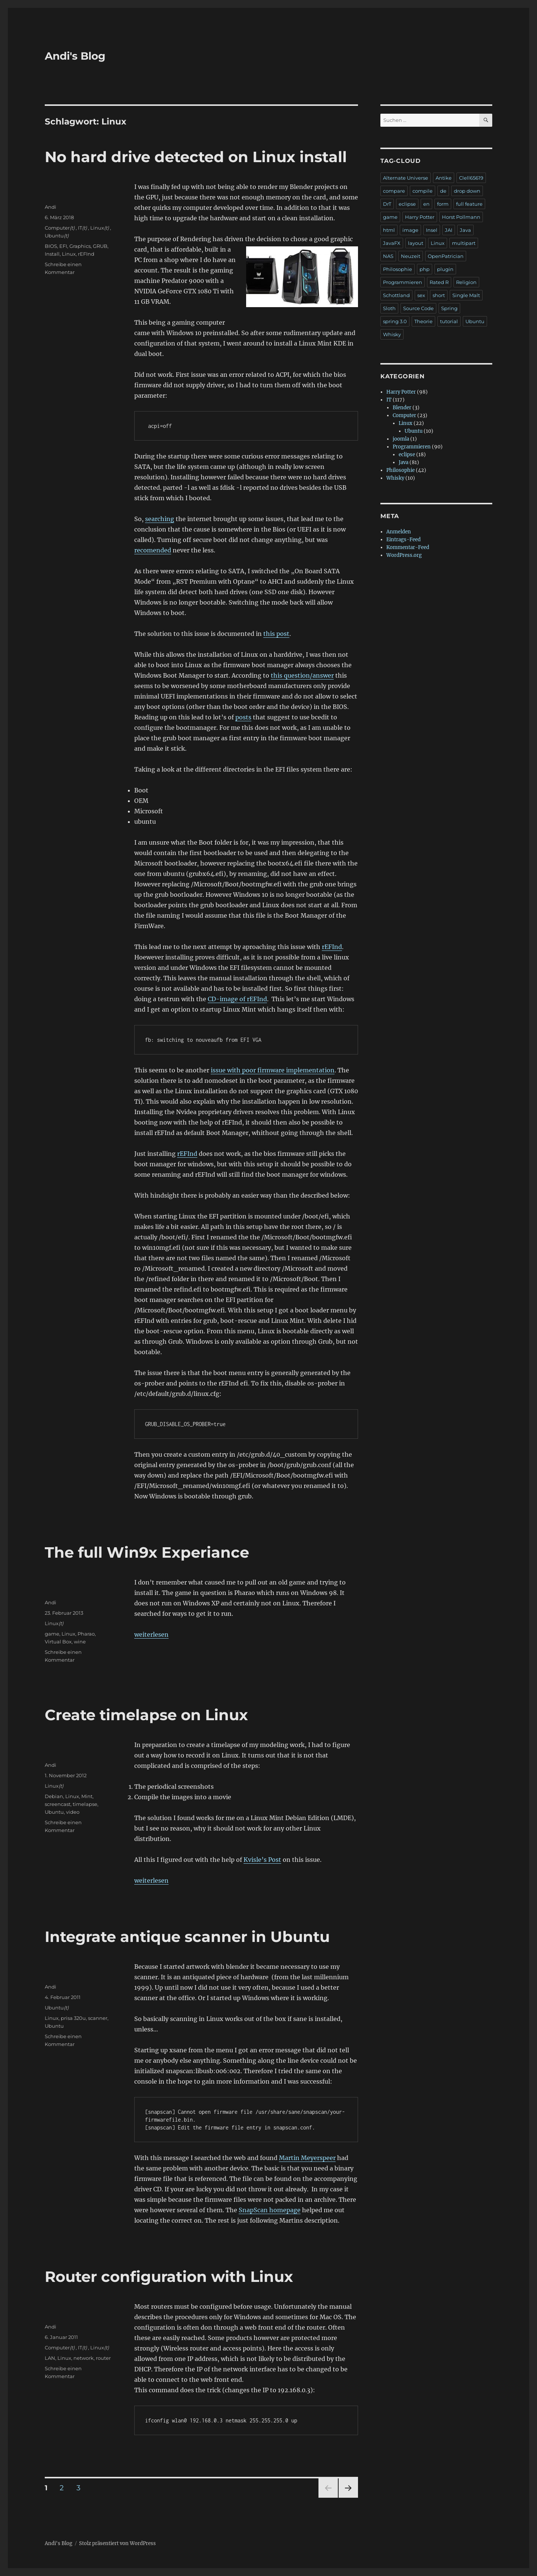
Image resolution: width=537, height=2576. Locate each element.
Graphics (80, 246)
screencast (57, 1804)
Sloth (389, 308)
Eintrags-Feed (403, 539)
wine (80, 1642)
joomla (401, 439)
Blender (402, 407)
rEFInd (332, 946)
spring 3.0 (395, 321)
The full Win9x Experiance (147, 1552)
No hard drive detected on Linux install (196, 157)
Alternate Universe (405, 178)
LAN (50, 2358)
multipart (463, 243)
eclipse (407, 204)
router (103, 2358)
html (389, 230)
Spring (449, 308)
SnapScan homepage (270, 2210)
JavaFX (392, 243)
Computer (57, 228)
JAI (448, 230)
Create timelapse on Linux (146, 1715)
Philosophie (397, 269)
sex (421, 295)
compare (394, 191)
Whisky (392, 334)
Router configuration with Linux (169, 2276)
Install (52, 254)
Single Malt (466, 295)
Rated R (439, 282)
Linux (97, 228)
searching (159, 519)
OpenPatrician (446, 256)
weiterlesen (151, 1634)
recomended (152, 550)
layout (415, 243)
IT (80, 228)
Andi (50, 207)
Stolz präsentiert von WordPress (117, 2543)
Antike (444, 178)
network (83, 2358)
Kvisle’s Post (262, 1859)
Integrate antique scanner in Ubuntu (187, 1936)
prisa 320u (73, 2018)
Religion (466, 282)
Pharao (86, 1634)
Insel (431, 230)
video (72, 1812)
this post (276, 633)
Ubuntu (54, 236)
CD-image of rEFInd (237, 999)
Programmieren (402, 282)
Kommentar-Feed (407, 547)
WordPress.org (404, 555)
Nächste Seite (348, 2497)
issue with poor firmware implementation (273, 1070)
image (410, 230)
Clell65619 (471, 178)
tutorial (449, 321)
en (426, 204)
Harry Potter (419, 217)
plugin (445, 269)
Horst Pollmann (461, 217)
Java (465, 230)
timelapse (85, 1804)
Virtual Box (58, 1642)
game (52, 1634)
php (425, 269)
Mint (86, 1796)
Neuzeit (410, 256)
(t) (72, 228)
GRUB (100, 246)
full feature (469, 204)
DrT (387, 204)
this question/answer (302, 675)
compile (422, 191)
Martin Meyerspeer (307, 2158)
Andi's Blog (75, 56)
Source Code (418, 308)
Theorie (423, 321)
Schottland (396, 295)
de (443, 191)
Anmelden (398, 532)
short (439, 295)
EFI (63, 246)
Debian (54, 1796)
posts (243, 717)
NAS (388, 256)
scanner (97, 2018)
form (443, 204)
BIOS (51, 246)
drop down (467, 191)
